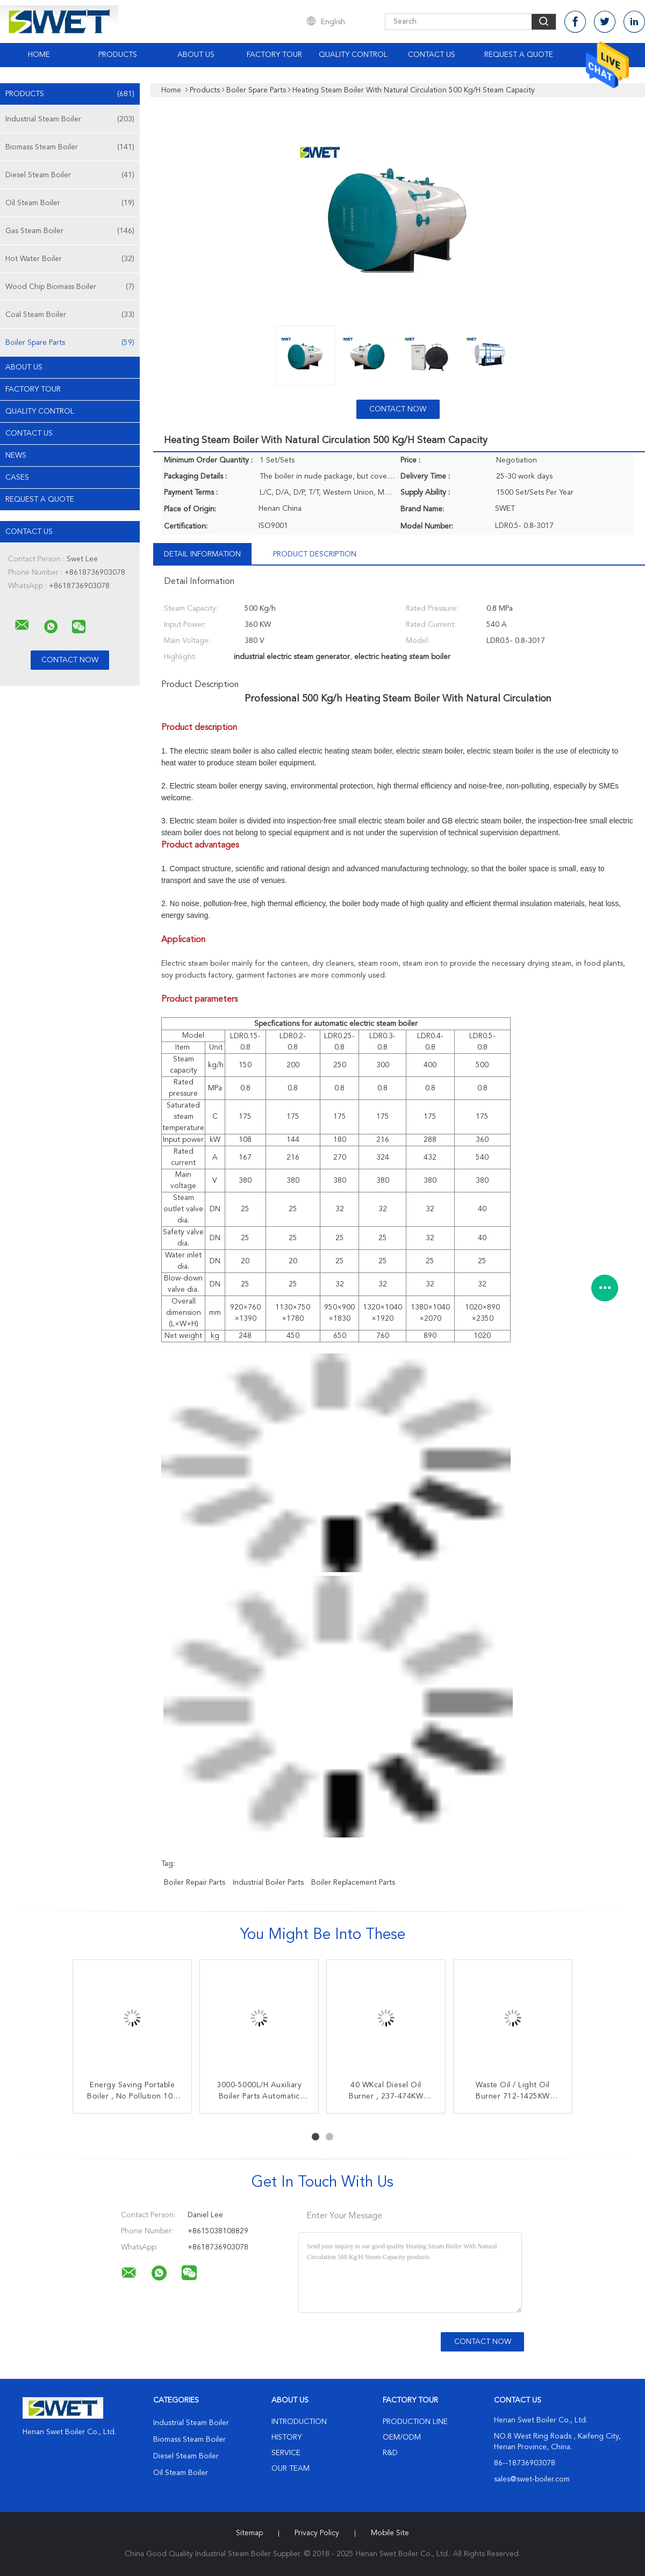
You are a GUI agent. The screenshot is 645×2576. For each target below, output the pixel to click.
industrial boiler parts (268, 1882)
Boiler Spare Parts (69, 342)
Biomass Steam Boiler (69, 147)
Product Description (314, 554)
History (286, 2437)
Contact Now (397, 409)
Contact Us (431, 55)
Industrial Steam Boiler (69, 119)
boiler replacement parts (353, 1882)
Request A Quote (518, 55)
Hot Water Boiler (69, 259)
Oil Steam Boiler (69, 203)
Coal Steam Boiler (69, 314)
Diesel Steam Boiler (69, 175)
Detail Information (202, 554)
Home (39, 55)
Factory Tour (274, 55)
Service (285, 2453)
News (15, 455)
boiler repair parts (194, 1882)
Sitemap (249, 2533)
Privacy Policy (317, 2533)
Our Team (290, 2468)
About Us (195, 55)
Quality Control (353, 55)
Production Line (415, 2422)
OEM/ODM (402, 2437)
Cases (17, 477)
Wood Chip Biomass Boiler (69, 286)
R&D (390, 2453)
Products (117, 55)
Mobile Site (390, 2533)
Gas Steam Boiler (69, 231)
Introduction (299, 2422)
